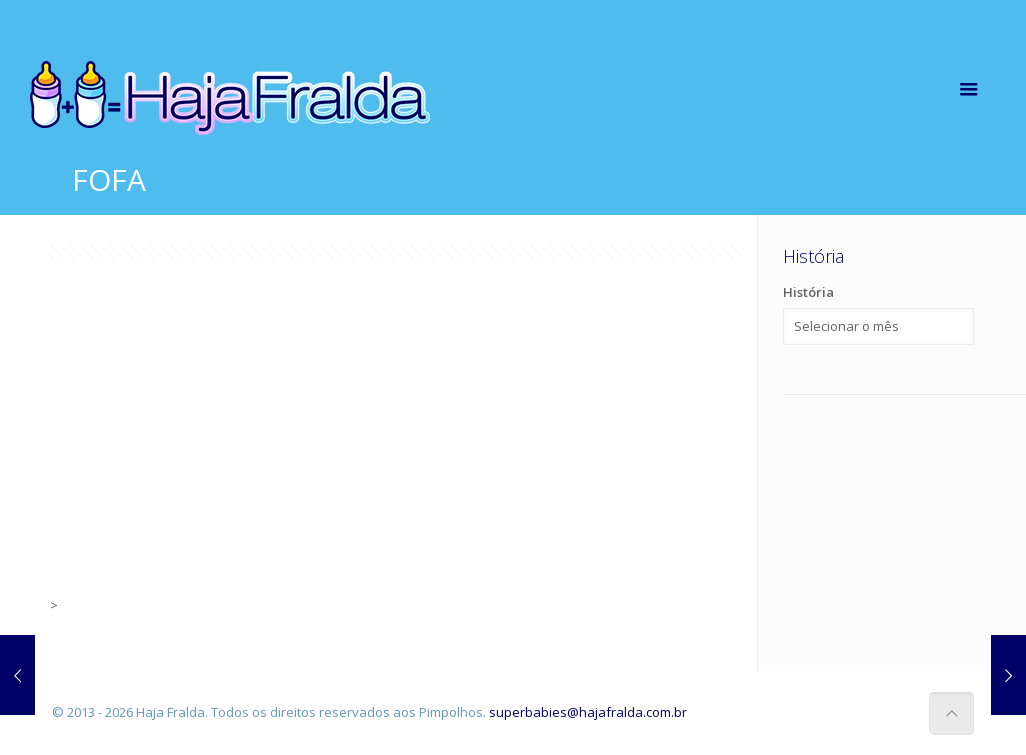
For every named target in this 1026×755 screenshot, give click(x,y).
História (808, 292)
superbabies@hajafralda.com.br (588, 712)
